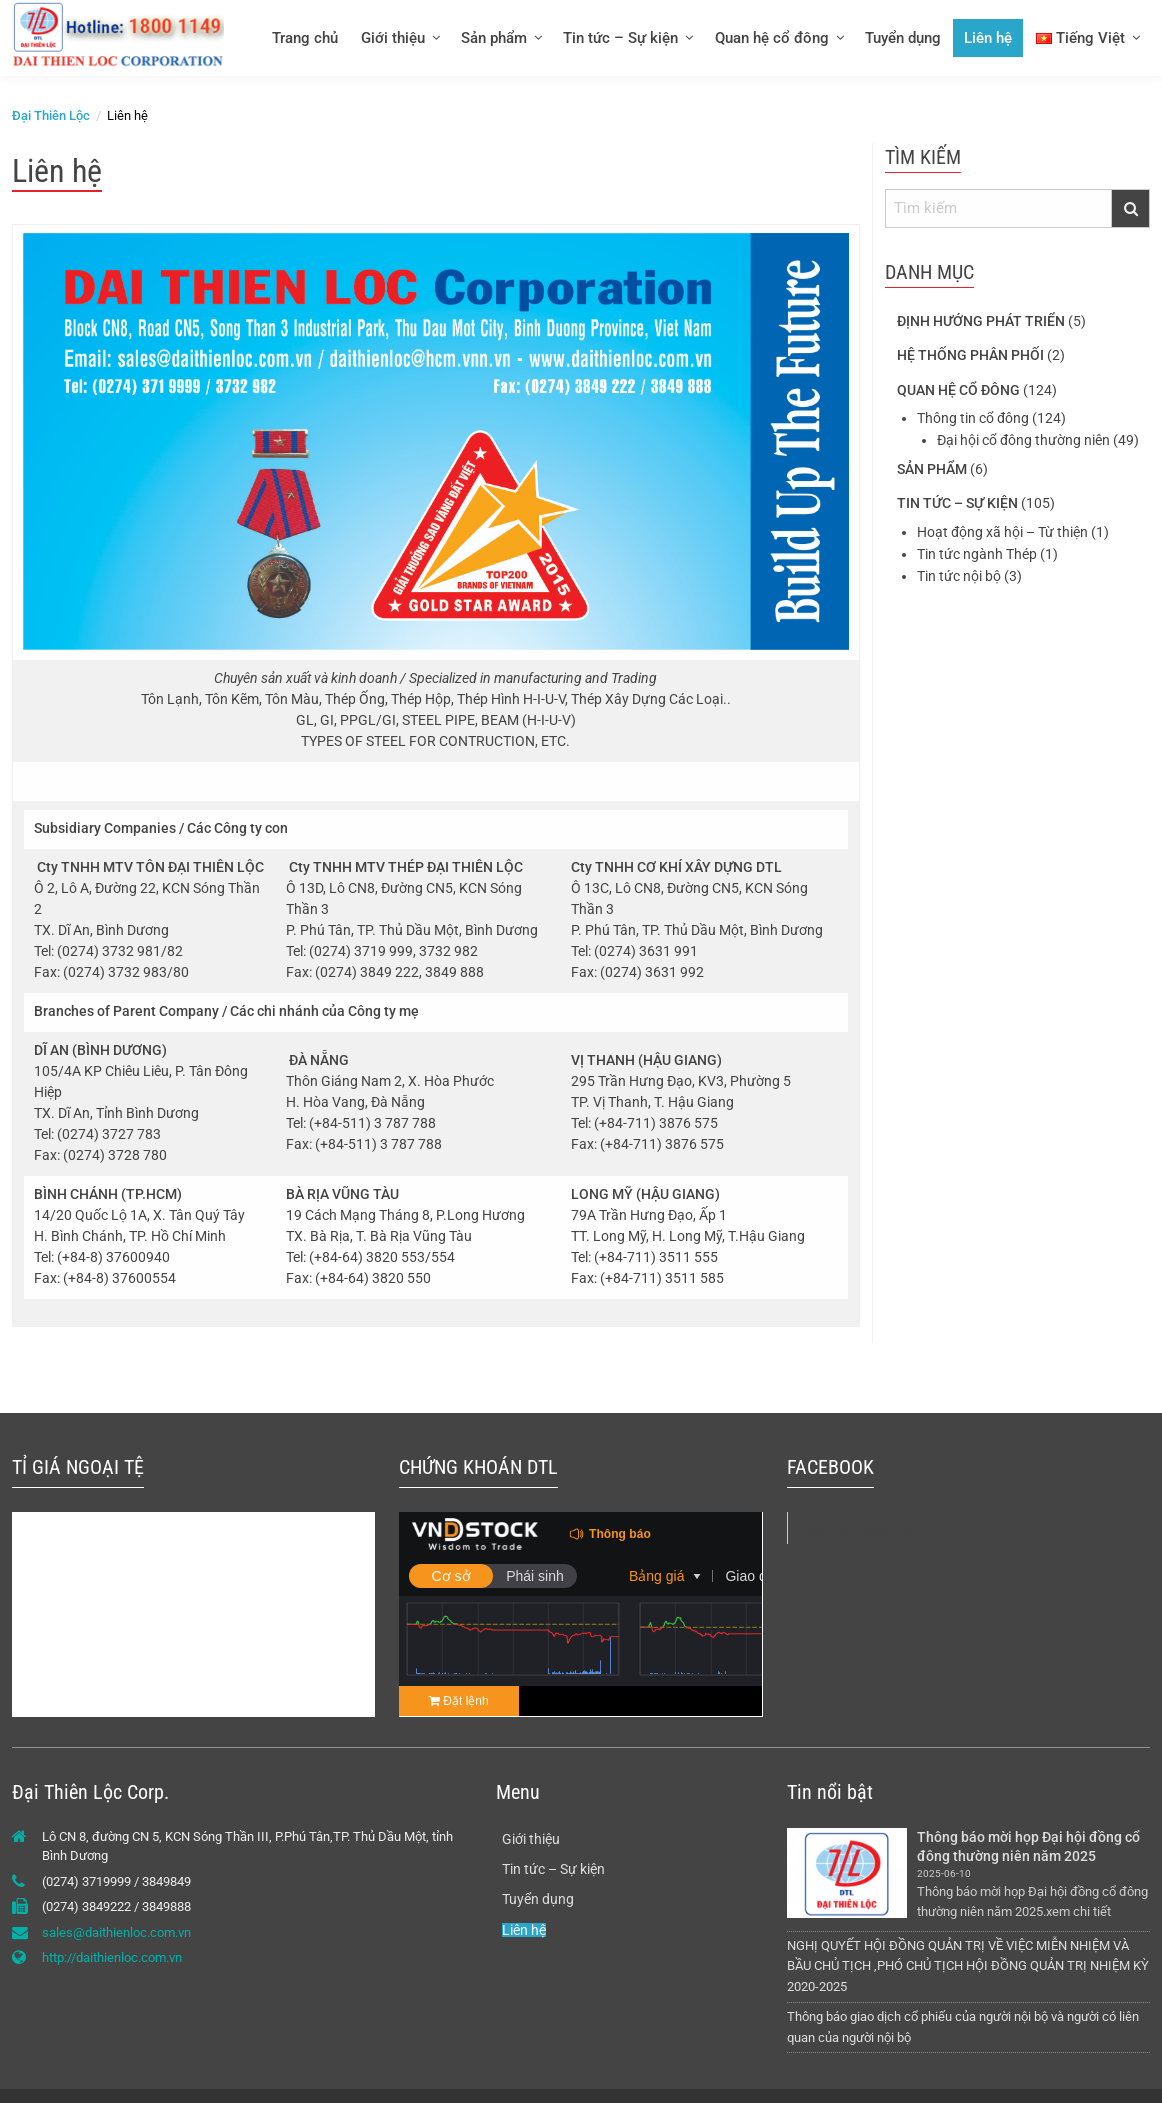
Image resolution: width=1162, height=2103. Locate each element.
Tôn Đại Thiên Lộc (861, 1532)
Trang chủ (305, 38)
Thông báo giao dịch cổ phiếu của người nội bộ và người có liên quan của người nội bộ (963, 2027)
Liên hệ (988, 38)
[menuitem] (304, 37)
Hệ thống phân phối (970, 355)
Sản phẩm (494, 38)
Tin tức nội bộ (959, 576)
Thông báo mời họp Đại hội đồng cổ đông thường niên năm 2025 (1030, 1847)
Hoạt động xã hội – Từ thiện (1002, 532)
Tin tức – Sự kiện (620, 38)
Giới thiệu (393, 38)
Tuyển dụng (903, 38)
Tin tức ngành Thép (977, 554)
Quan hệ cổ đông (772, 38)
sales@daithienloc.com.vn (116, 1932)
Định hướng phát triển (981, 321)
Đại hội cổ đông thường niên (1023, 440)
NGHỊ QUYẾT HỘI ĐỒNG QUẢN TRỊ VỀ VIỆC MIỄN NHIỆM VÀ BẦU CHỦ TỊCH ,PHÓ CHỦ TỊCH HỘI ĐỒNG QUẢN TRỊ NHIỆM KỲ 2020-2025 (968, 1966)
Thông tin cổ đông (973, 418)
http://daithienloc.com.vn (112, 1957)
